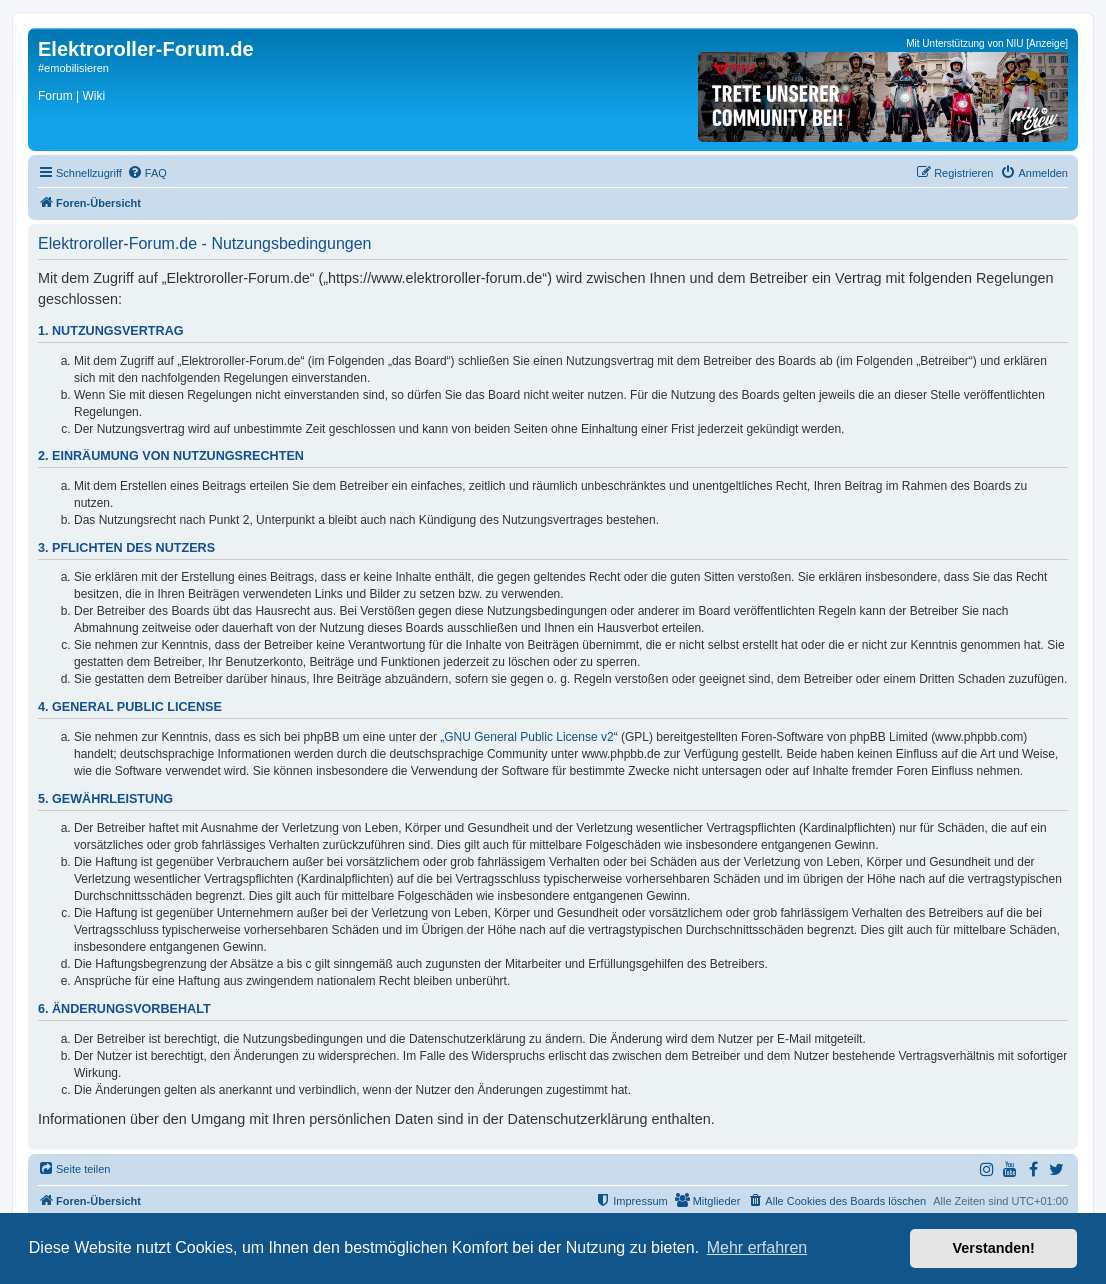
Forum (55, 96)
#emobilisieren (73, 68)
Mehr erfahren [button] (757, 1247)
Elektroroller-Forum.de (146, 49)
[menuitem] (147, 173)
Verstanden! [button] (994, 1248)
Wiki (93, 96)
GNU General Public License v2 (528, 737)
